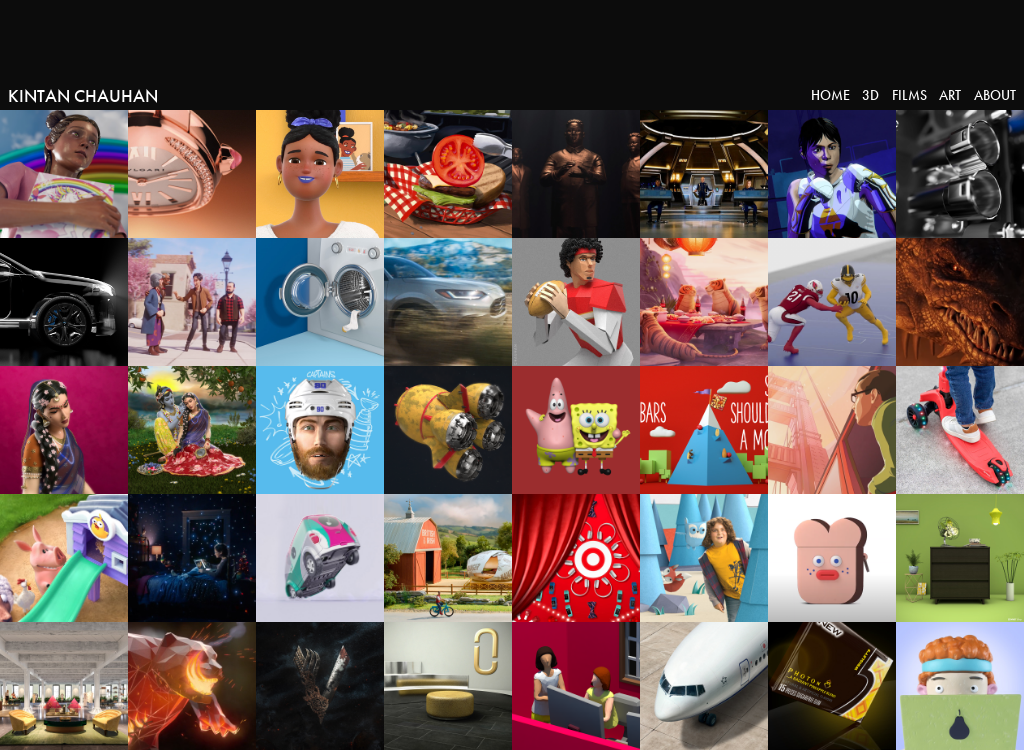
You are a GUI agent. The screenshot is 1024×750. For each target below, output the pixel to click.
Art (950, 95)
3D (870, 95)
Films (909, 95)
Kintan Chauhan (83, 96)
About (995, 95)
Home (830, 95)
